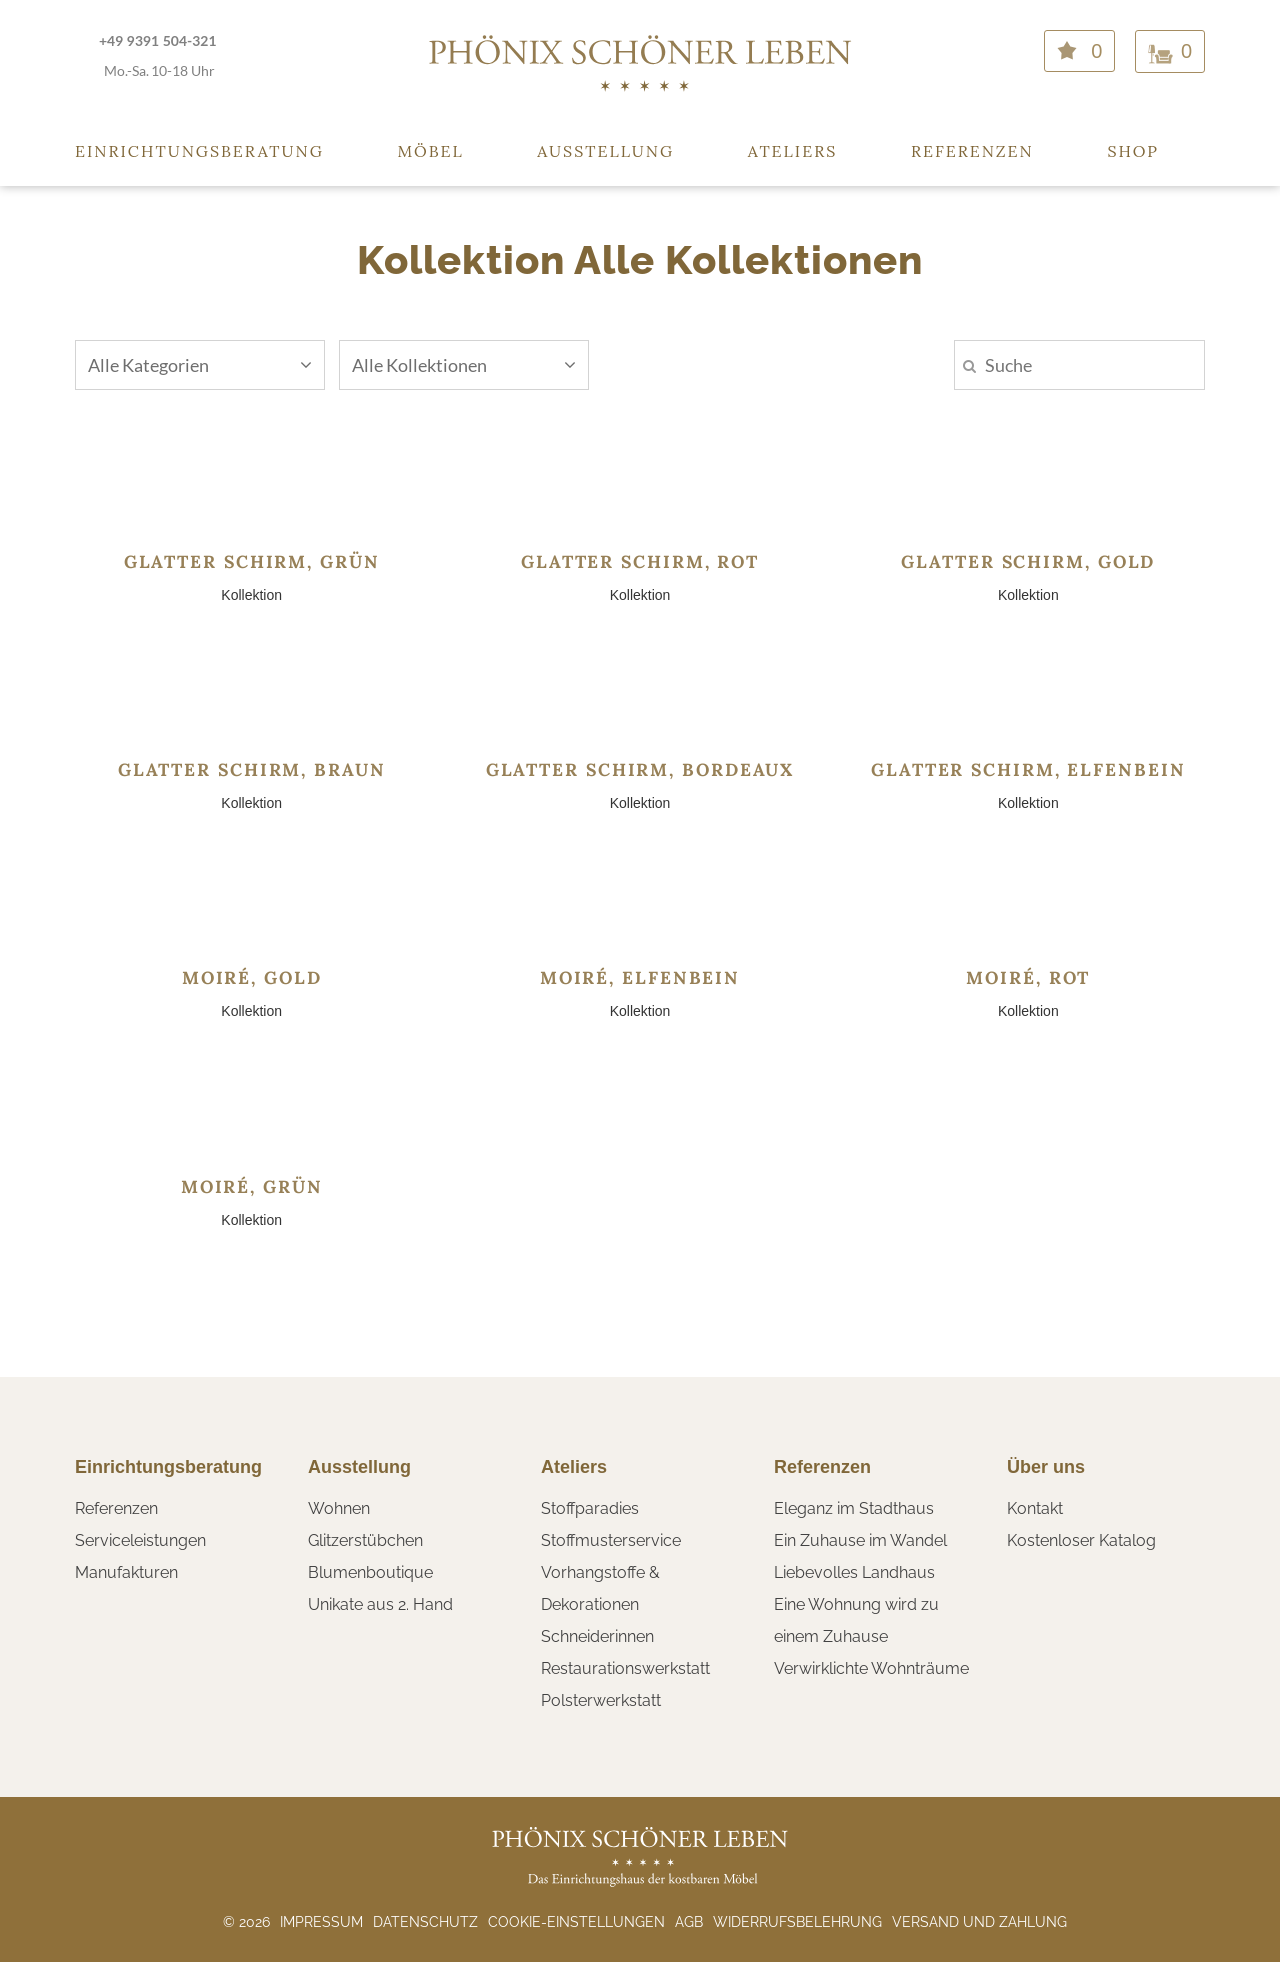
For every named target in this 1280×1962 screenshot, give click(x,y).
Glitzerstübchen (365, 1540)
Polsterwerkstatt (601, 1700)
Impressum (321, 1922)
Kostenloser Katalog (1081, 1540)
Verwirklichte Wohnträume (871, 1668)
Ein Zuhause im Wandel (860, 1540)
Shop (1133, 151)
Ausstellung (605, 151)
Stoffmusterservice (611, 1540)
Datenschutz (425, 1922)
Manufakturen (126, 1572)
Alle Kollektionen (464, 365)
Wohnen (339, 1508)
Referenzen (972, 151)
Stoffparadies (590, 1508)
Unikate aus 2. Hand (380, 1604)
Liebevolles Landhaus (854, 1572)
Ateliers (793, 151)
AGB (689, 1922)
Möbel (431, 151)
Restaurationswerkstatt (625, 1668)
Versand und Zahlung (979, 1922)
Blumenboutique (370, 1572)
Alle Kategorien (200, 365)
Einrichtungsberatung (199, 151)
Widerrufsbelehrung (797, 1922)
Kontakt (1035, 1508)
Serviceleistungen (140, 1540)
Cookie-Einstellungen (576, 1922)
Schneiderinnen (597, 1636)
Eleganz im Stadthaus (854, 1508)
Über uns (1046, 1467)
